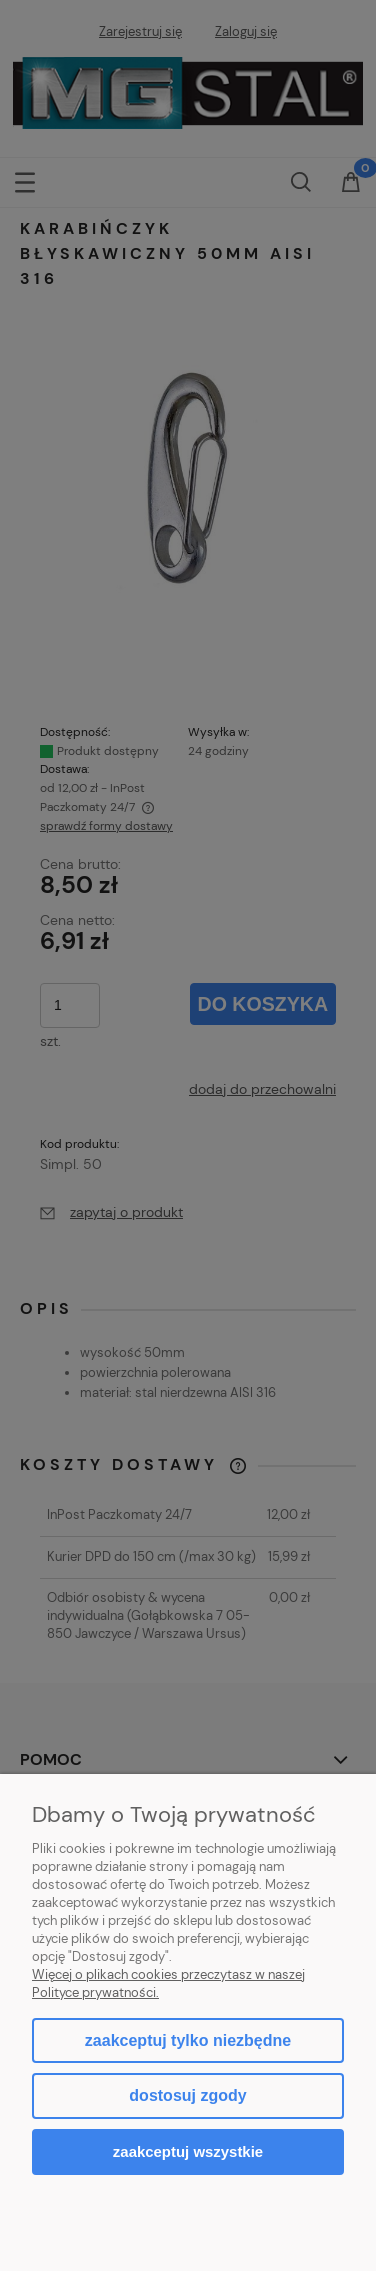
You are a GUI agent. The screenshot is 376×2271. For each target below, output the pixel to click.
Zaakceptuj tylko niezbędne (188, 2040)
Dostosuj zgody (187, 2095)
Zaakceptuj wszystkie (188, 2151)
